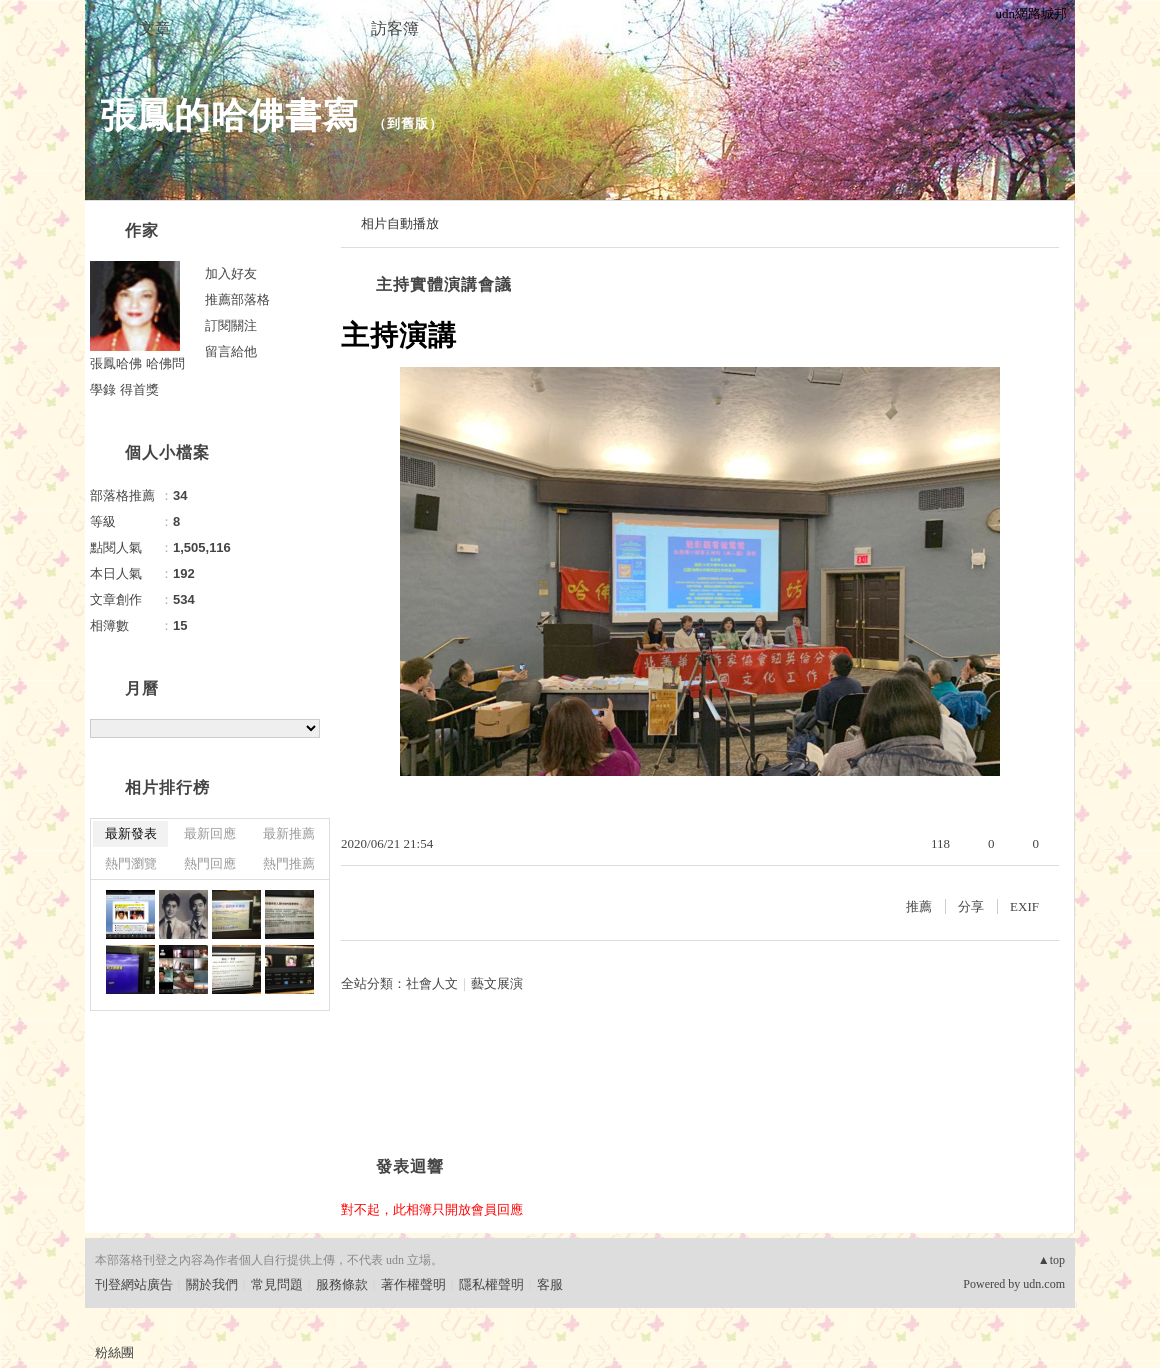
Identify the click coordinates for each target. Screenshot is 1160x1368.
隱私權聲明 (491, 1284)
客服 (550, 1284)
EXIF (1024, 906)
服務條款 (342, 1284)
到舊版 (408, 123)
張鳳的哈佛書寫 (229, 115)
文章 (155, 28)
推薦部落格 (237, 299)
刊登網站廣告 (134, 1284)
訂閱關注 (231, 325)
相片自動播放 (400, 223)
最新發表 (131, 833)
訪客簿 (395, 28)
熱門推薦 (289, 863)
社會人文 (432, 983)
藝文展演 (497, 983)
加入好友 (231, 273)
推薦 (919, 906)
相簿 (275, 28)
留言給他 (231, 351)
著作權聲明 (413, 1284)
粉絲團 (114, 1352)
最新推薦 (289, 833)
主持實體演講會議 (444, 284)
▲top (1051, 1260)
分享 (971, 906)
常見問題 (277, 1284)
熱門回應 (210, 863)
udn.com (1044, 1284)
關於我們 (212, 1284)
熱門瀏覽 (131, 863)
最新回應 (210, 833)
